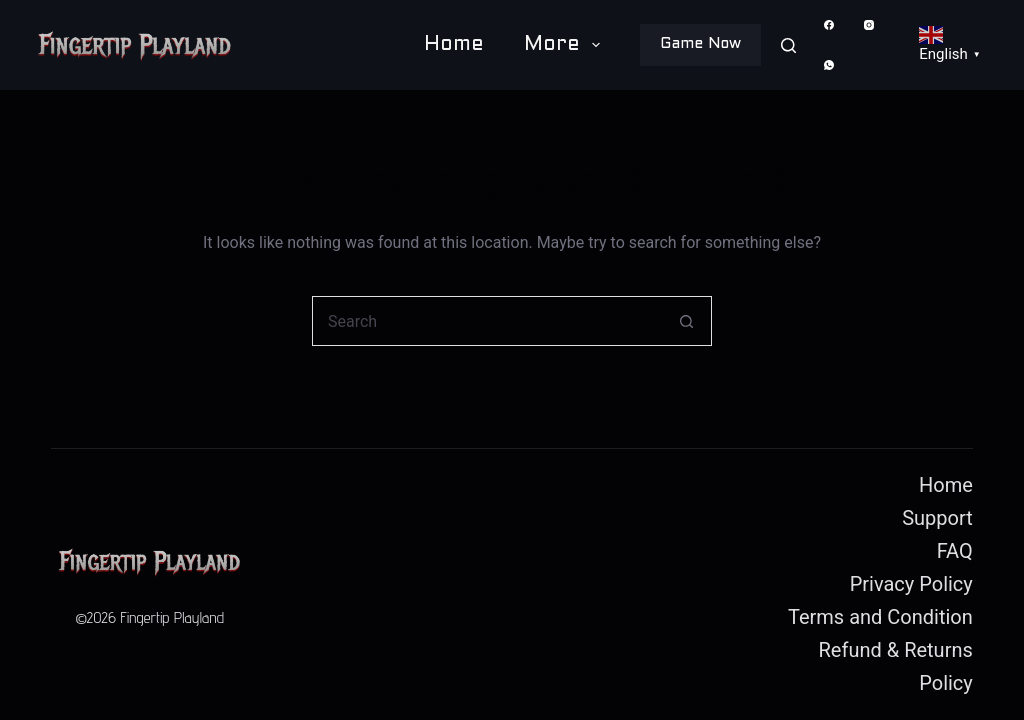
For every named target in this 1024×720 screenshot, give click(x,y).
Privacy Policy (911, 584)
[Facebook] (828, 25)
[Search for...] (487, 321)
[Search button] (687, 321)
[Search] (788, 45)
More (566, 45)
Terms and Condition (880, 617)
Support (937, 518)
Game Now (700, 44)
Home (454, 45)
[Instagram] (868, 25)
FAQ (955, 551)
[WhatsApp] (828, 65)
